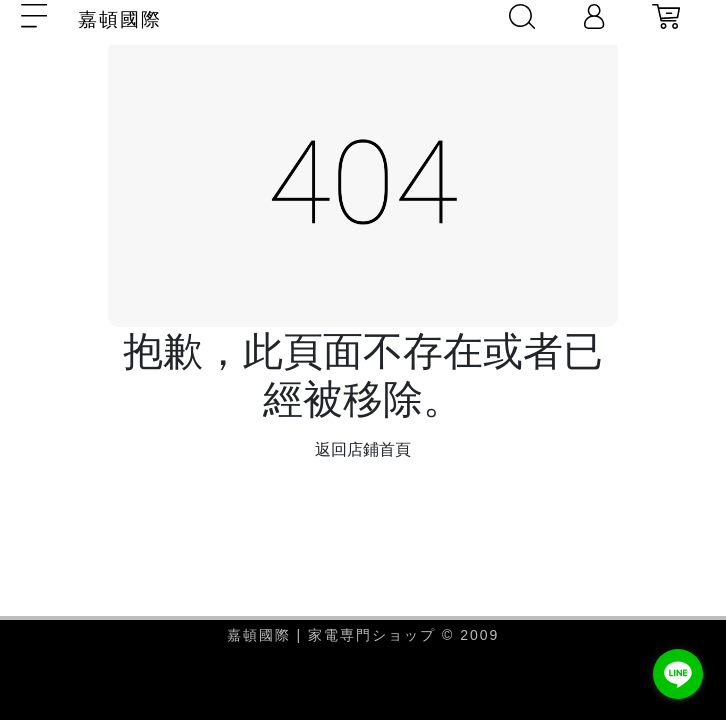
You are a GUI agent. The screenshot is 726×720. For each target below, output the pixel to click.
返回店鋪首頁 (363, 449)
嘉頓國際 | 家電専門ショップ (334, 635)
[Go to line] (678, 674)
